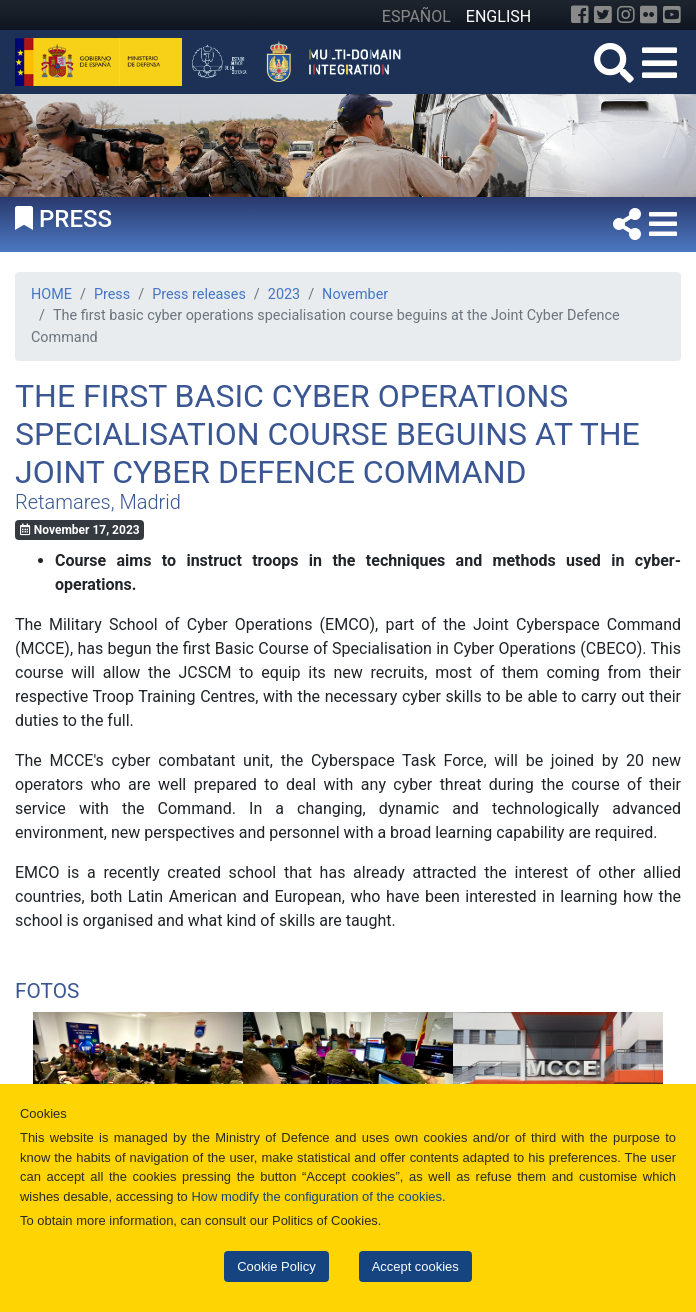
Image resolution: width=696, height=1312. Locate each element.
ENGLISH (498, 16)
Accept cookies (415, 1266)
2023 (284, 294)
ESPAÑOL (416, 16)
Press (112, 294)
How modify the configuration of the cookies (316, 1196)
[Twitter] (603, 15)
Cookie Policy (276, 1266)
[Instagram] (626, 15)
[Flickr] (649, 15)
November (355, 294)
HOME (51, 294)
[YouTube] (672, 15)
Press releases (199, 294)
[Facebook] (580, 15)
